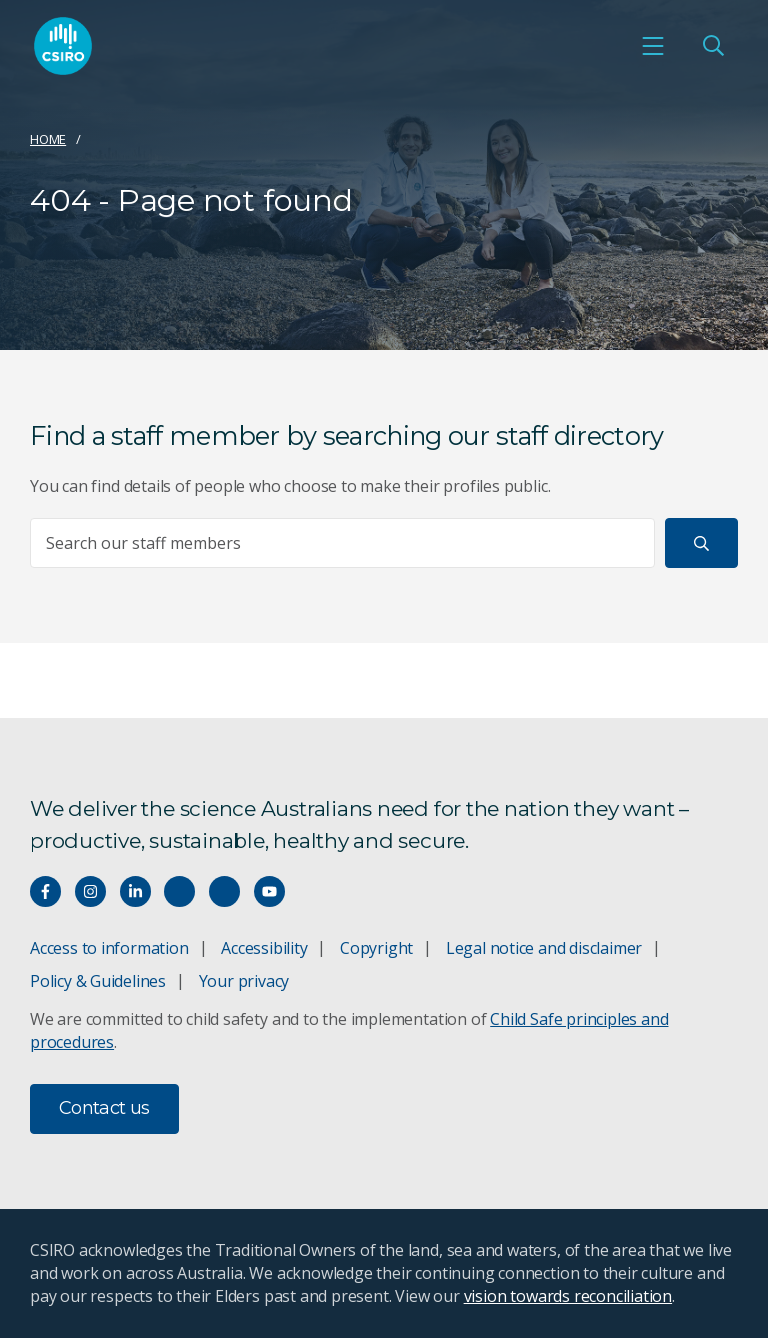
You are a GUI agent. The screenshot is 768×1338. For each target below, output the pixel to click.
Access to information (109, 948)
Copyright (376, 948)
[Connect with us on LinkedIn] (135, 891)
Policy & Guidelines (98, 981)
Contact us (104, 1108)
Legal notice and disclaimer (544, 948)
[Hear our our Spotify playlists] (179, 891)
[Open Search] (713, 46)
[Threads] (224, 891)
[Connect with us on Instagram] (90, 891)
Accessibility (264, 948)
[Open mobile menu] (653, 46)
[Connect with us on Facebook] (45, 891)
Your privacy (244, 981)
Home (48, 139)
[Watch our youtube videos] (269, 891)
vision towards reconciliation (568, 1296)
